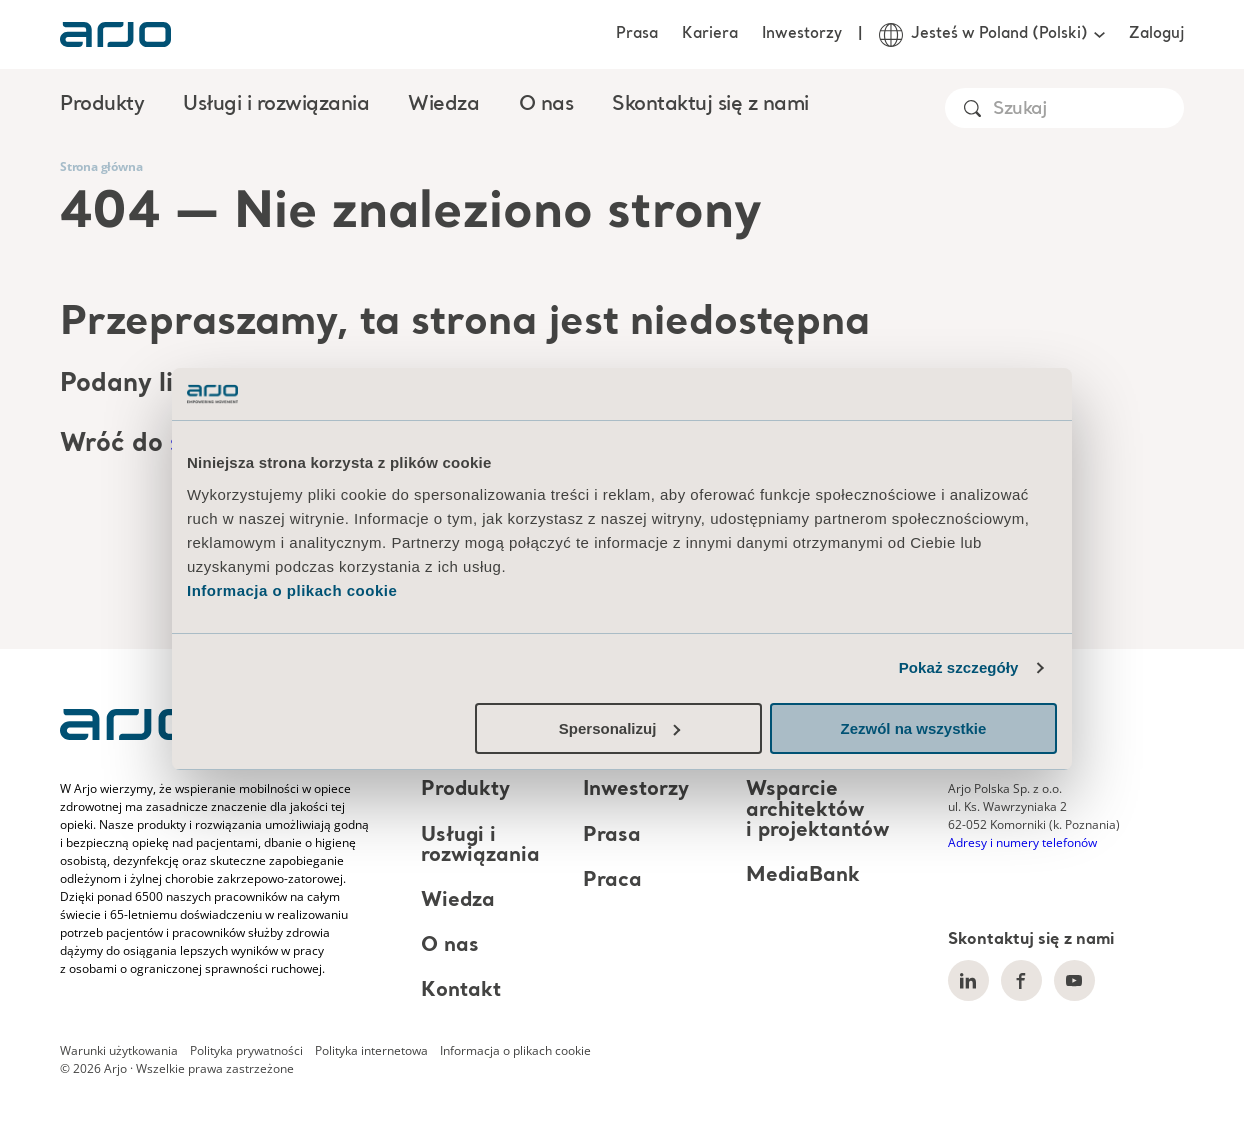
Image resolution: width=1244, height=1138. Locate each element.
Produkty (465, 791)
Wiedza (458, 901)
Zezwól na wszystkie (914, 728)
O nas (450, 946)
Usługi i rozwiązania (480, 846)
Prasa (637, 34)
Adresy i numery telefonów (1022, 842)
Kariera (710, 34)
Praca (612, 881)
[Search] (1087, 109)
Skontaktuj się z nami (710, 105)
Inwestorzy (802, 34)
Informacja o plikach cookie (292, 590)
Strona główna (101, 166)
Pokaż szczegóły (959, 667)
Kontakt (461, 991)
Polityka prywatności (246, 1050)
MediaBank (803, 876)
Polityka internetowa (371, 1050)
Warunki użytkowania (119, 1050)
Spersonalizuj (620, 728)
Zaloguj (1156, 34)
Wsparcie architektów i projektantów (817, 811)
